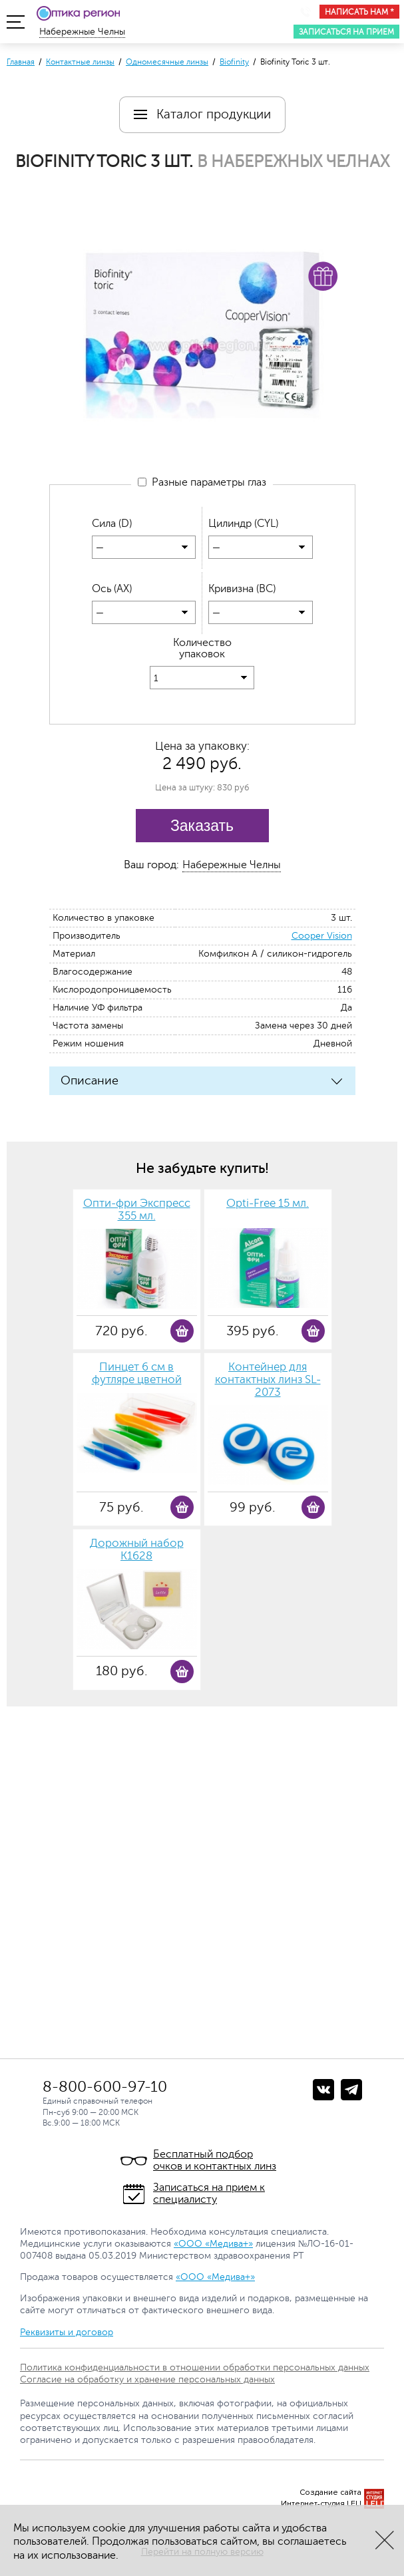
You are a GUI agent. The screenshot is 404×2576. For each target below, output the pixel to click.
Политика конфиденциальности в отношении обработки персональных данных (194, 2367)
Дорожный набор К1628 (137, 1550)
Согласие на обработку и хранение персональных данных (147, 2379)
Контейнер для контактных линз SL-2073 (268, 1380)
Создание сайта (330, 2492)
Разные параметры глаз (202, 483)
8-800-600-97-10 (105, 2086)
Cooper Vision (322, 936)
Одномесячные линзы (167, 62)
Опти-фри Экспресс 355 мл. (136, 1210)
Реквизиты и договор (66, 2332)
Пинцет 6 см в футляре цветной (137, 1374)
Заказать (202, 825)
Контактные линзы (80, 62)
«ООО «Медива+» (213, 2244)
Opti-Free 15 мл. (267, 1203)
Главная (21, 62)
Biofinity (234, 62)
